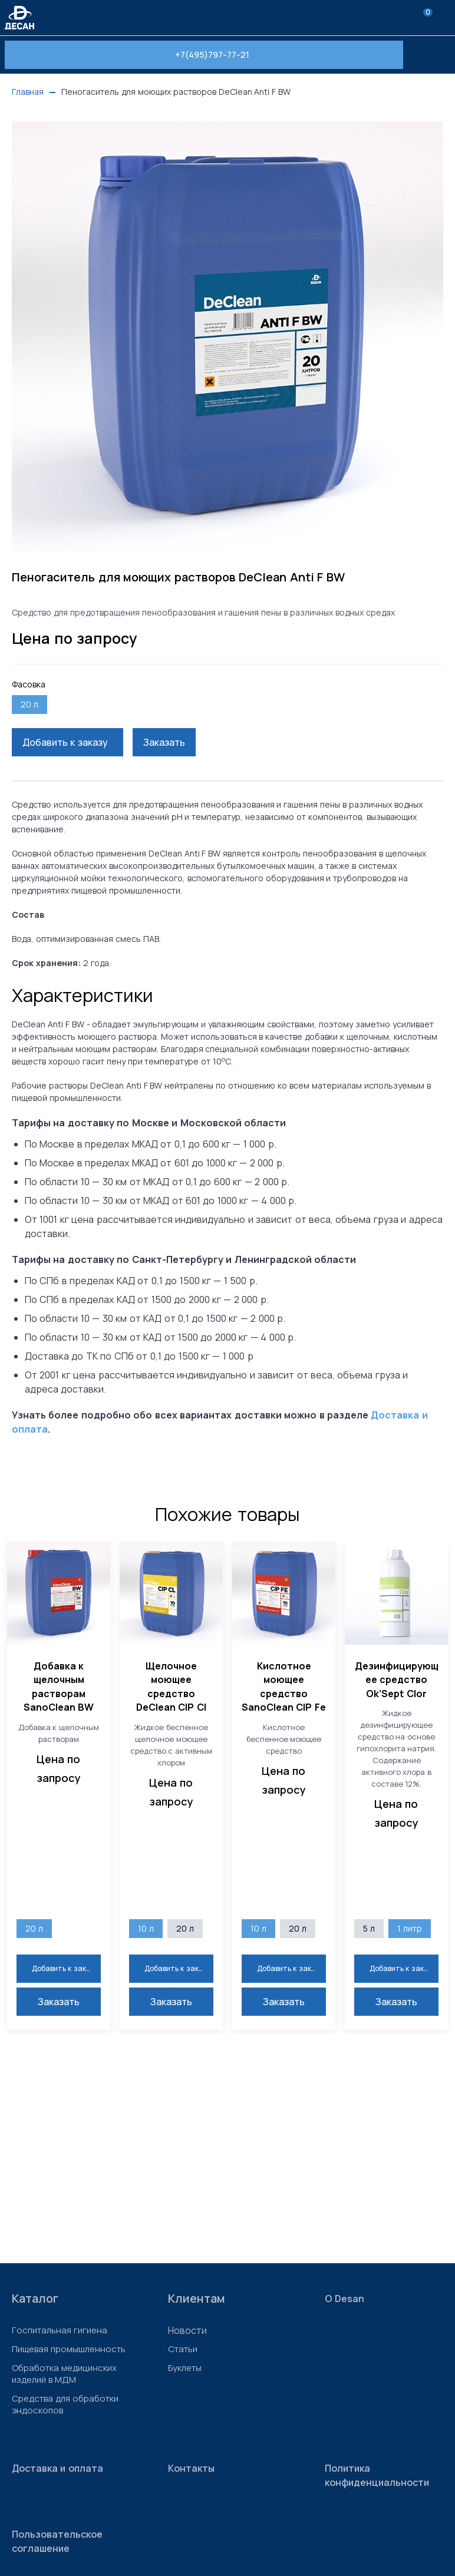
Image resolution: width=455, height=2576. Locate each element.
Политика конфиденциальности (377, 2475)
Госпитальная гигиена (59, 2330)
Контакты (191, 2468)
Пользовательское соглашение (57, 2541)
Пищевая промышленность (69, 2349)
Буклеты (185, 2368)
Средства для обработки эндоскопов (65, 2404)
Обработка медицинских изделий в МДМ (64, 2374)
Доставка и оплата (57, 2468)
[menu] (443, 18)
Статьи (182, 2349)
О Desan (344, 2298)
